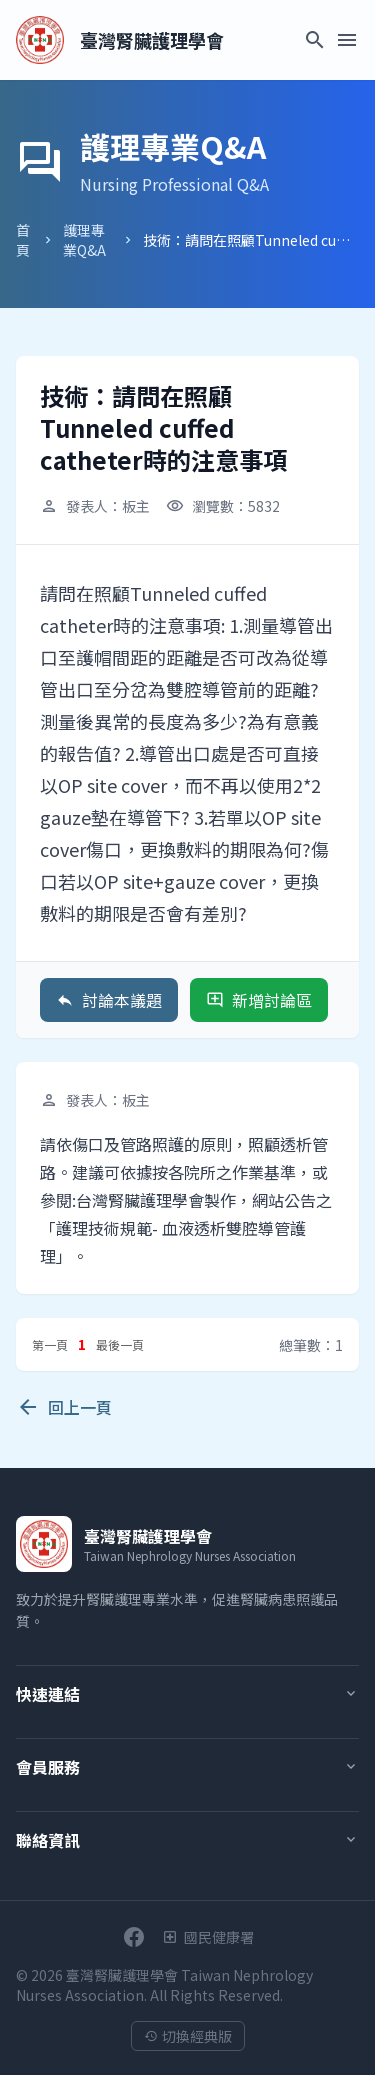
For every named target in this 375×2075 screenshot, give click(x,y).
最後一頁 (120, 1344)
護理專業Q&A (84, 240)
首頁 (23, 240)
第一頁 (50, 1344)
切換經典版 (188, 2036)
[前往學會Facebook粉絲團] (134, 1937)
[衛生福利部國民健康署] (208, 1937)
